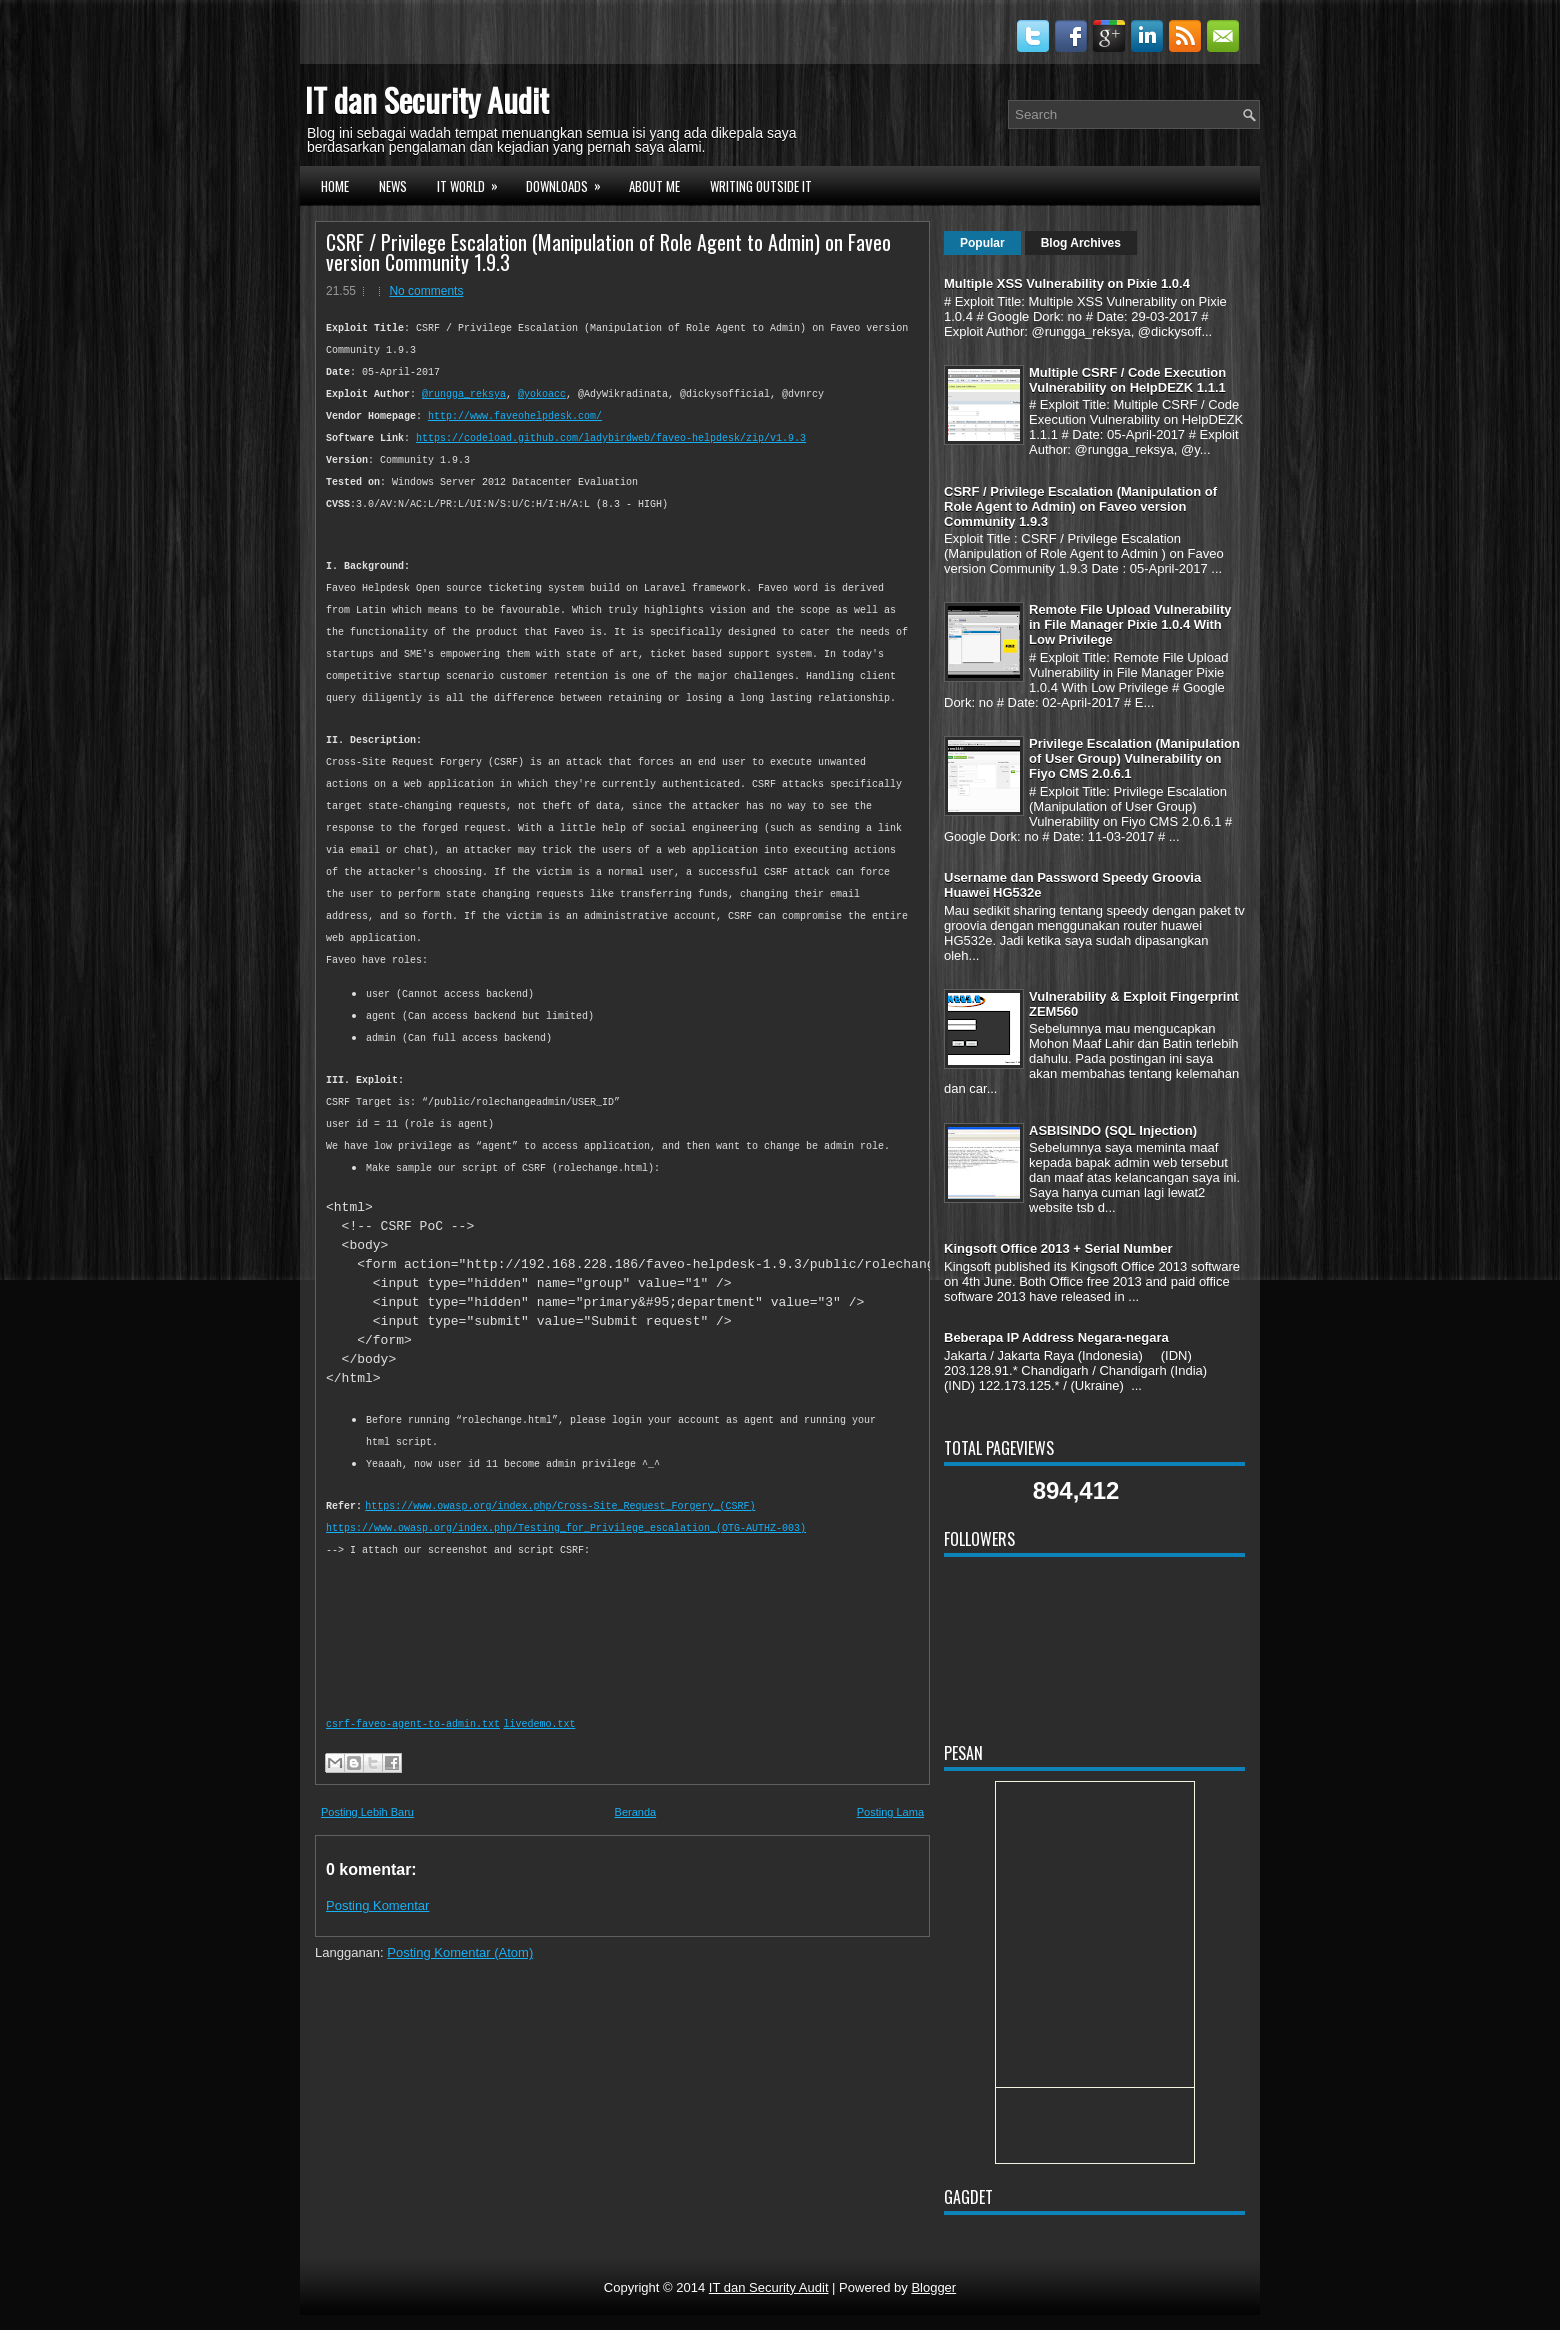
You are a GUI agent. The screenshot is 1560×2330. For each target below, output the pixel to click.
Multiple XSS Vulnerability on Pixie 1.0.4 (1067, 283)
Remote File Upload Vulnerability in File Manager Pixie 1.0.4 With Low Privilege (1130, 624)
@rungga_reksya (464, 394)
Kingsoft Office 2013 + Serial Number (1058, 1248)
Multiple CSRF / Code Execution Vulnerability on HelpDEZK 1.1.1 (1127, 380)
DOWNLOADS (570, 184)
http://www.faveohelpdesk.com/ (515, 416)
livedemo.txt (539, 1744)
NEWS (393, 186)
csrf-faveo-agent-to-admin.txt (413, 1744)
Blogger (933, 2287)
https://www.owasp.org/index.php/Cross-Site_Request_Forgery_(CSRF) (560, 1526)
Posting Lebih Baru (367, 1832)
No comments (426, 291)
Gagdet (968, 2197)
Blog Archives (1081, 243)
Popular (982, 243)
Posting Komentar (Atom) (460, 1972)
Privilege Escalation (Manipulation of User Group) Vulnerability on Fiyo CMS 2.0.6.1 (1134, 758)
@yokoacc (542, 394)
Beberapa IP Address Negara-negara (1056, 1337)
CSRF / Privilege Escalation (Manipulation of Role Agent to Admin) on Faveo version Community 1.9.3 (608, 252)
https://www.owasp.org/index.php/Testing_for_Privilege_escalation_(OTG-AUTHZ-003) (566, 1548)
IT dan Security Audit (427, 99)
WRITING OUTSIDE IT (761, 186)
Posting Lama (890, 1832)
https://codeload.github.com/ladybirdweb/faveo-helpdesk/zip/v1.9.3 (611, 438)
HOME (335, 186)
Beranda (636, 1832)
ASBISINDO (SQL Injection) (1113, 1130)
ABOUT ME (654, 186)
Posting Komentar (377, 1925)
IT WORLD (474, 184)
